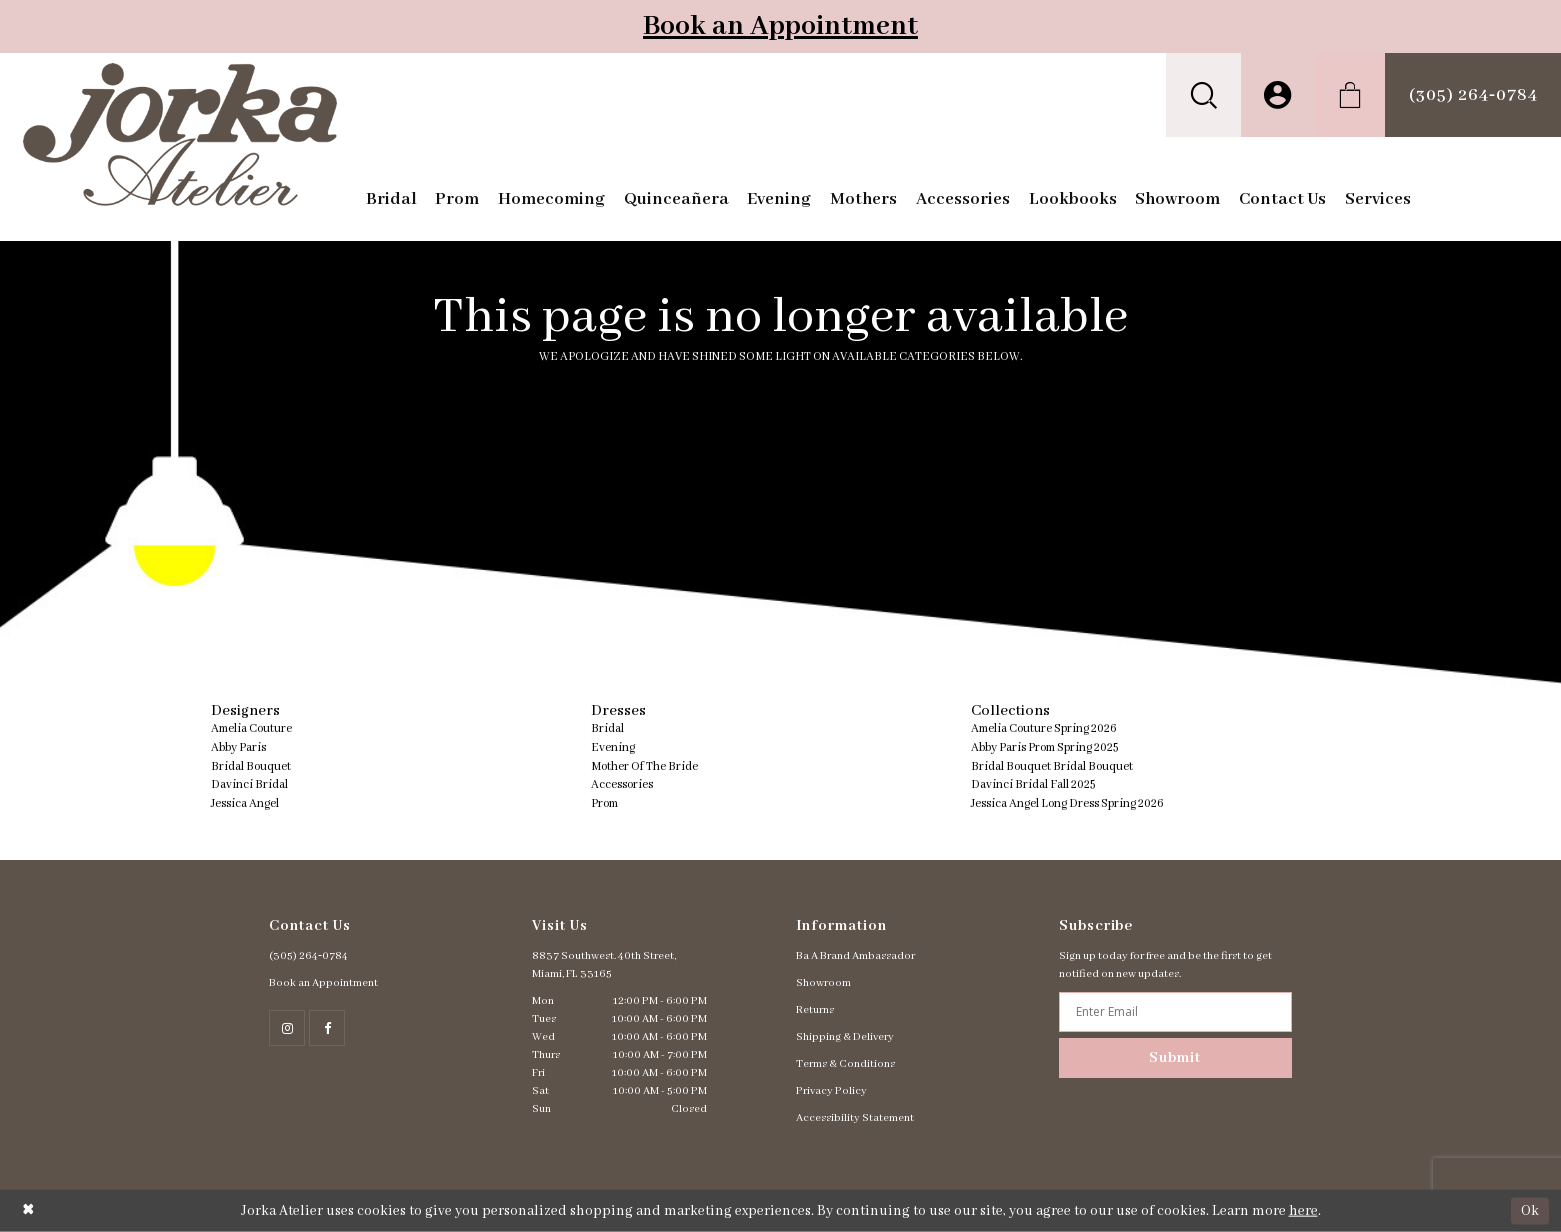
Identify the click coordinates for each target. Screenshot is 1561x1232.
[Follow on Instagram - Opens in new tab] (287, 1028)
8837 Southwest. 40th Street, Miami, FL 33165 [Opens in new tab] (604, 965)
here (1303, 1211)
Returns (815, 1010)
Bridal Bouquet (251, 766)
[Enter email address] (1175, 1012)
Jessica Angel (245, 803)
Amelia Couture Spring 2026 (1044, 728)
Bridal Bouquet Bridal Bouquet (1052, 766)
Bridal (607, 728)
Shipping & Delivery (845, 1037)
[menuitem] (1203, 95)
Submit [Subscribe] (1175, 1058)
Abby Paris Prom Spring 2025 (1044, 747)
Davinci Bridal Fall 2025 (1033, 784)
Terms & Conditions (845, 1064)
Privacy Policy (831, 1091)
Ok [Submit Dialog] (1530, 1210)
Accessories (622, 784)
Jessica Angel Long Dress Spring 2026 (1067, 803)
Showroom (823, 983)
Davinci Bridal (249, 784)
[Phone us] (1473, 95)
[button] (1203, 95)
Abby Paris (238, 747)
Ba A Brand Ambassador (855, 956)
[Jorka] (179, 134)
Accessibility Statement (855, 1118)
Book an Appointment (780, 26)
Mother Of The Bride (644, 766)
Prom (604, 803)
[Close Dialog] (28, 1210)
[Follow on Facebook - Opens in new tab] (327, 1028)
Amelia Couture (251, 728)
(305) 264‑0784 (308, 956)
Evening (613, 747)
